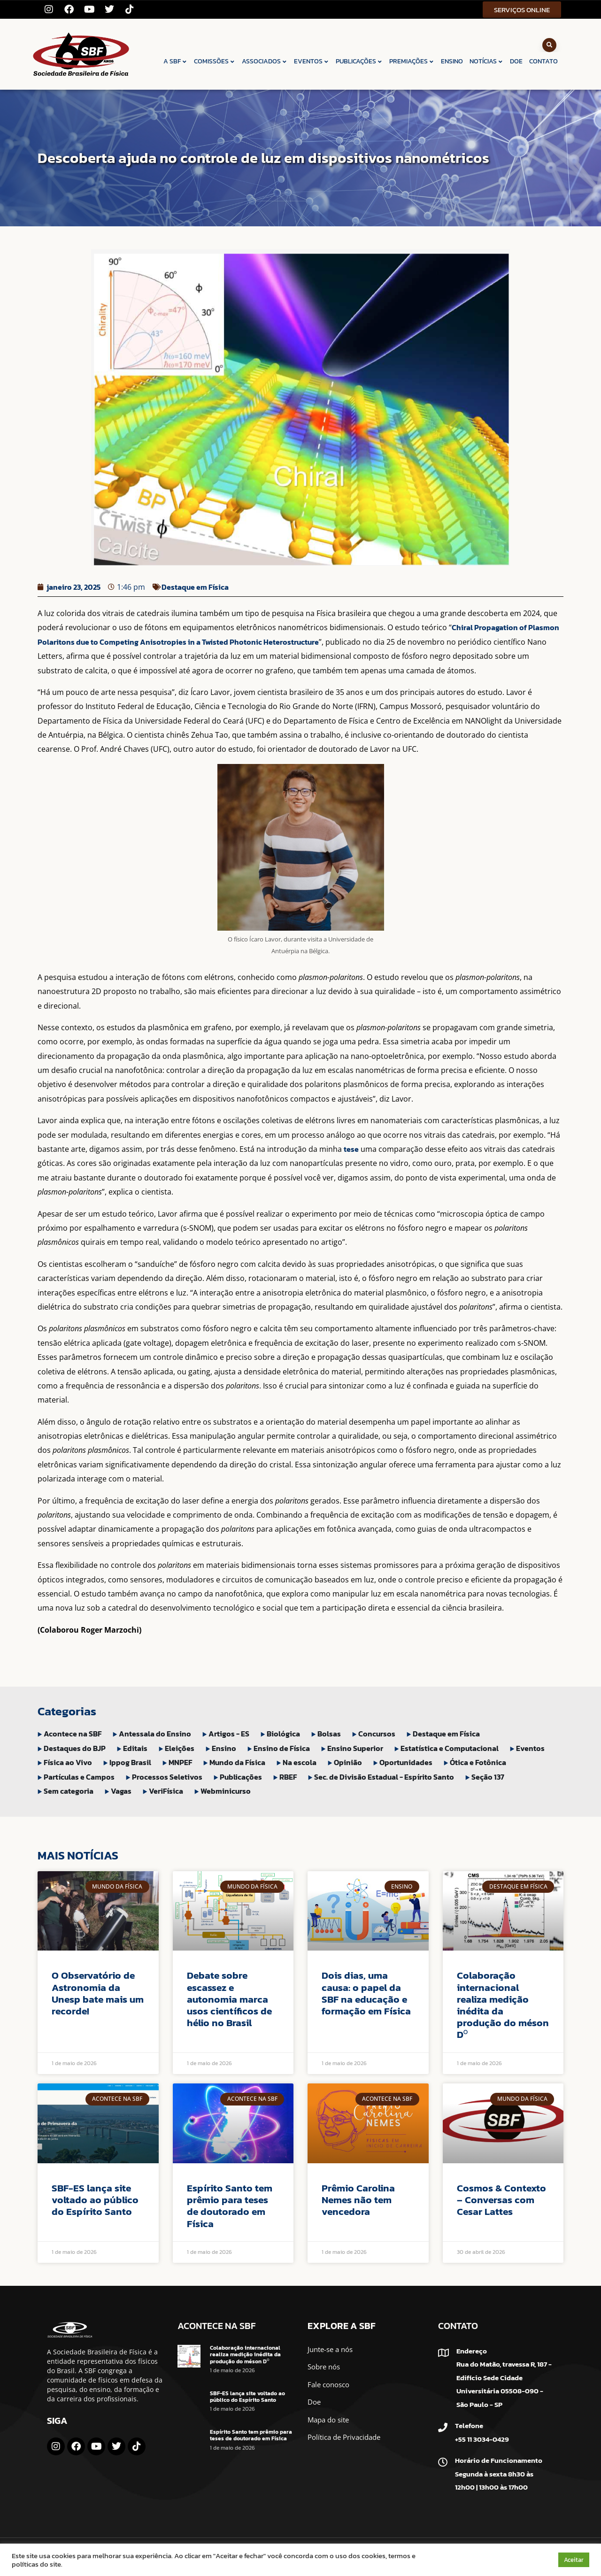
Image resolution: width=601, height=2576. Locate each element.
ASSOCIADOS (264, 61)
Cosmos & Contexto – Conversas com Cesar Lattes (501, 2200)
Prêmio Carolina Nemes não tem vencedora (358, 2200)
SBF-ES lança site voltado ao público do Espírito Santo (95, 2200)
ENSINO (452, 61)
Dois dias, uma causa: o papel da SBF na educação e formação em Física (366, 1993)
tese (351, 1149)
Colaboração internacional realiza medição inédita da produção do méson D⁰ (503, 2005)
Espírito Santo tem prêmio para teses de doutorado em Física (229, 2206)
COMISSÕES (214, 61)
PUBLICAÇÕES (359, 61)
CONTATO (543, 61)
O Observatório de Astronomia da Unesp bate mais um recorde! (98, 1993)
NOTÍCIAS (486, 61)
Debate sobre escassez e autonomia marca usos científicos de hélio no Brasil (229, 1999)
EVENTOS (311, 61)
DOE (516, 61)
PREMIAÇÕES (411, 61)
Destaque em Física (195, 587)
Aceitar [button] (574, 2559)
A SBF (175, 61)
